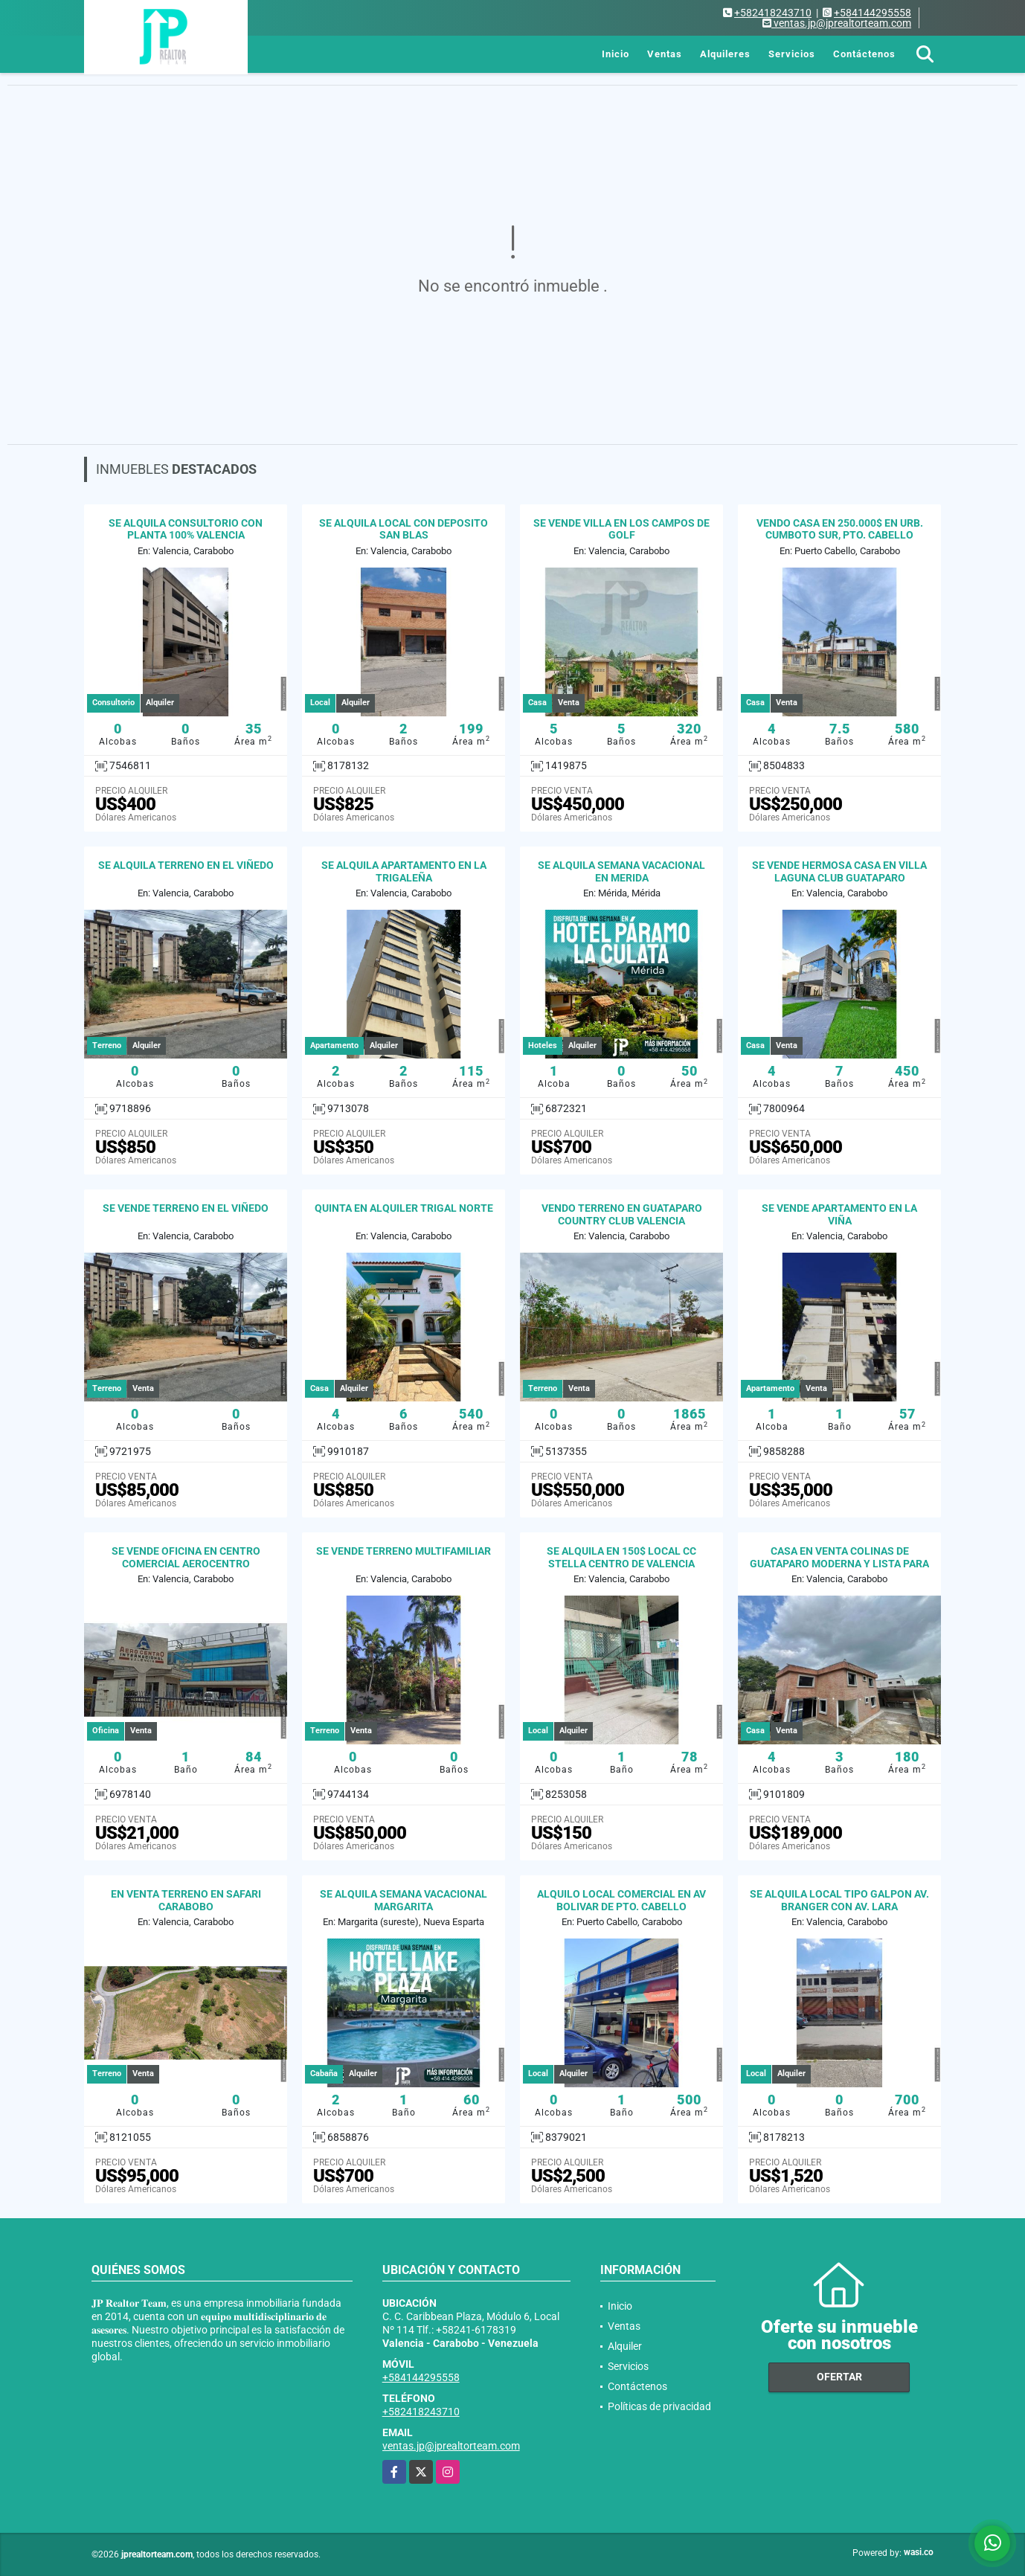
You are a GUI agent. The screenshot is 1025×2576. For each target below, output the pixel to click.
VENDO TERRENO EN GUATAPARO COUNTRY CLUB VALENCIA (622, 1214)
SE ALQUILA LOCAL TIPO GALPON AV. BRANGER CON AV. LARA (839, 1900)
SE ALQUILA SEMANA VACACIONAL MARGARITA (403, 1900)
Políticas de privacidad (659, 2406)
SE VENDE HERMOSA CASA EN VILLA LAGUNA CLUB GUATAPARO (839, 871)
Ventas (664, 54)
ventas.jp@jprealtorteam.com (451, 2446)
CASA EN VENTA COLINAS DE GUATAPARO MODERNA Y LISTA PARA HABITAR (839, 1563)
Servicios (791, 54)
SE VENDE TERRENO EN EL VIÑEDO (186, 1208)
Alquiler (625, 2346)
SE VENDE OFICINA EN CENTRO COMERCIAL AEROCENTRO (186, 1557)
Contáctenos (864, 54)
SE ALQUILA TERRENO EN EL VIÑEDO (186, 865)
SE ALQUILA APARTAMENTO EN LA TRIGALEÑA (403, 871)
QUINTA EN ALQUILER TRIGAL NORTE (404, 1208)
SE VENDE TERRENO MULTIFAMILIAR (403, 1551)
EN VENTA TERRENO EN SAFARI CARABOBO (186, 1900)
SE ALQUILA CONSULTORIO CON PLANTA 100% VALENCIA (186, 529)
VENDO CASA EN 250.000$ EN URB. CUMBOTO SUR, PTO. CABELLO (839, 529)
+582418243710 (773, 13)
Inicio (615, 54)
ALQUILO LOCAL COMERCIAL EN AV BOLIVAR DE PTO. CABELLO (621, 1900)
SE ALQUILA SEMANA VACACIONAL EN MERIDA (621, 871)
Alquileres (725, 54)
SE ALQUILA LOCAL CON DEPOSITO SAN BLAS (403, 529)
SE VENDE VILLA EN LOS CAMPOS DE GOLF (621, 529)
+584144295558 (872, 13)
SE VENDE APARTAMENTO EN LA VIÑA (839, 1214)
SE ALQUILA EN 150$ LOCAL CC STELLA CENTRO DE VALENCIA (621, 1557)
